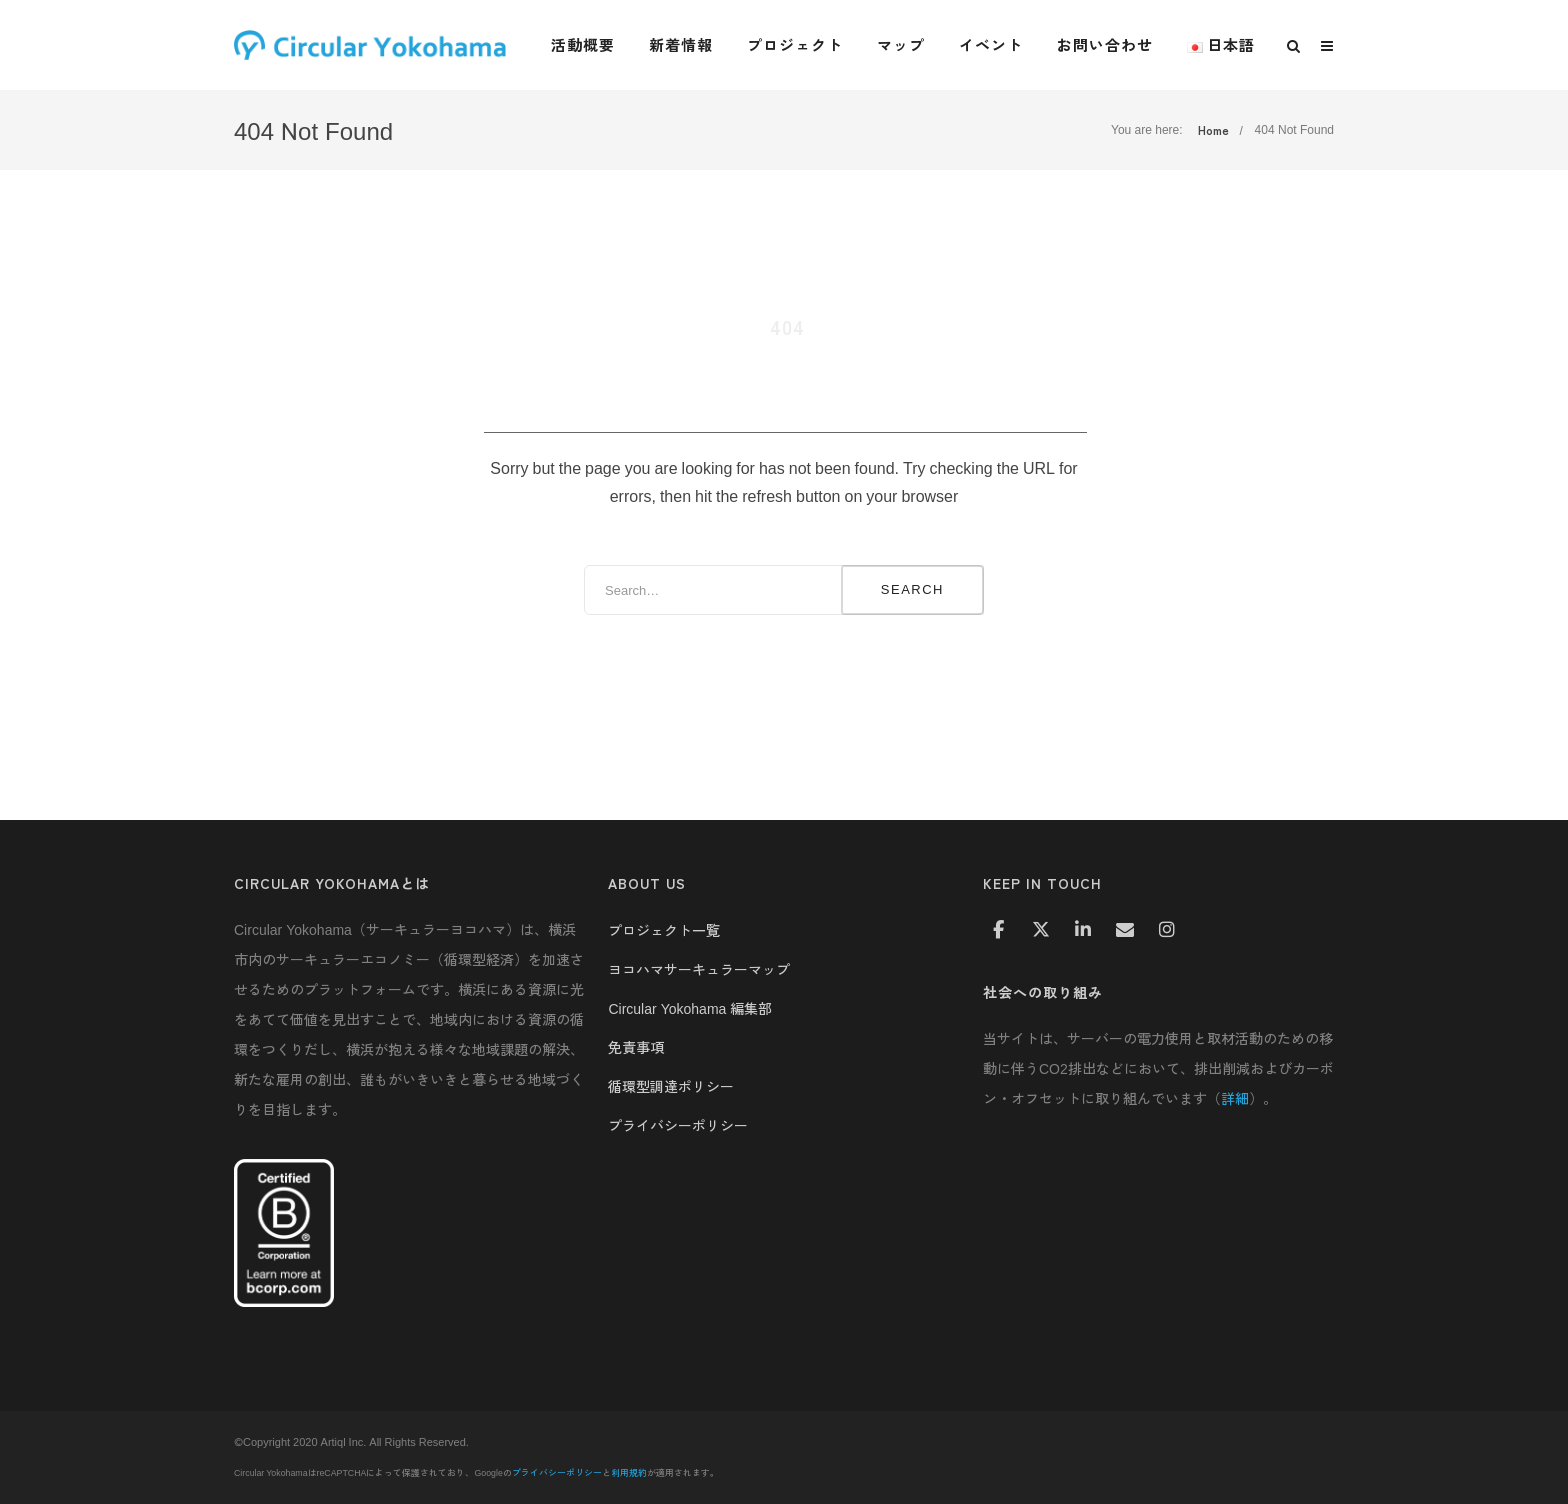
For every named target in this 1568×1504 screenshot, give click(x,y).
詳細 (1235, 1098)
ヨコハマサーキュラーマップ (699, 969)
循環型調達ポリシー (671, 1086)
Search (912, 589)
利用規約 (629, 1472)
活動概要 (583, 45)
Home (1213, 129)
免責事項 (636, 1047)
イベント (991, 45)
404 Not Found (1294, 130)
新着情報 (681, 45)
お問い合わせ (1105, 45)
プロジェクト (795, 45)
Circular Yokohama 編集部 (690, 1008)
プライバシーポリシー (678, 1125)
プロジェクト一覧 (664, 930)
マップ (901, 45)
